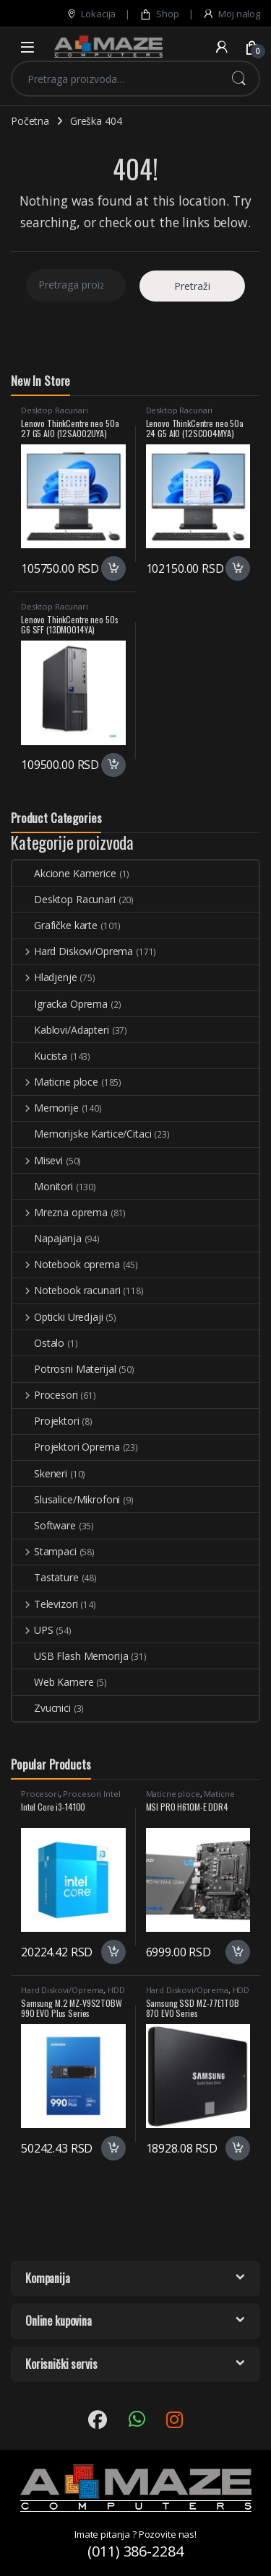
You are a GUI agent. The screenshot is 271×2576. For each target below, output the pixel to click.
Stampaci (44, 1551)
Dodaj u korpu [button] (113, 568)
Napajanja (47, 1238)
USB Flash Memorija (70, 1656)
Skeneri (39, 1473)
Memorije (45, 1108)
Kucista (39, 1056)
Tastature (45, 1577)
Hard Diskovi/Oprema (72, 951)
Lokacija (91, 14)
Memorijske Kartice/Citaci (82, 1133)
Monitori (42, 1186)
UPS (32, 1630)
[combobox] (115, 78)
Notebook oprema (66, 1264)
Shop (158, 14)
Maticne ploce (55, 1082)
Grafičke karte (55, 925)
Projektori (45, 1421)
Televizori (44, 1604)
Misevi (37, 1160)
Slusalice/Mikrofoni (66, 1499)
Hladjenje (44, 977)
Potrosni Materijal (64, 1369)
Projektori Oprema (66, 1447)
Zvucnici (41, 1708)
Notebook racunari (66, 1290)
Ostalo (38, 1343)
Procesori (45, 1395)
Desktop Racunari (54, 410)
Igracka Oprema (60, 1004)
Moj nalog (231, 14)
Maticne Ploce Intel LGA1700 (190, 1798)
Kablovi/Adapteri (60, 1030)
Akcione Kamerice (64, 873)
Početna (30, 121)
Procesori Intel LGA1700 (70, 1798)
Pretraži (238, 78)
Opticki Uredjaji (57, 1317)
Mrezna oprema (60, 1212)
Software (44, 1525)
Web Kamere (53, 1682)
